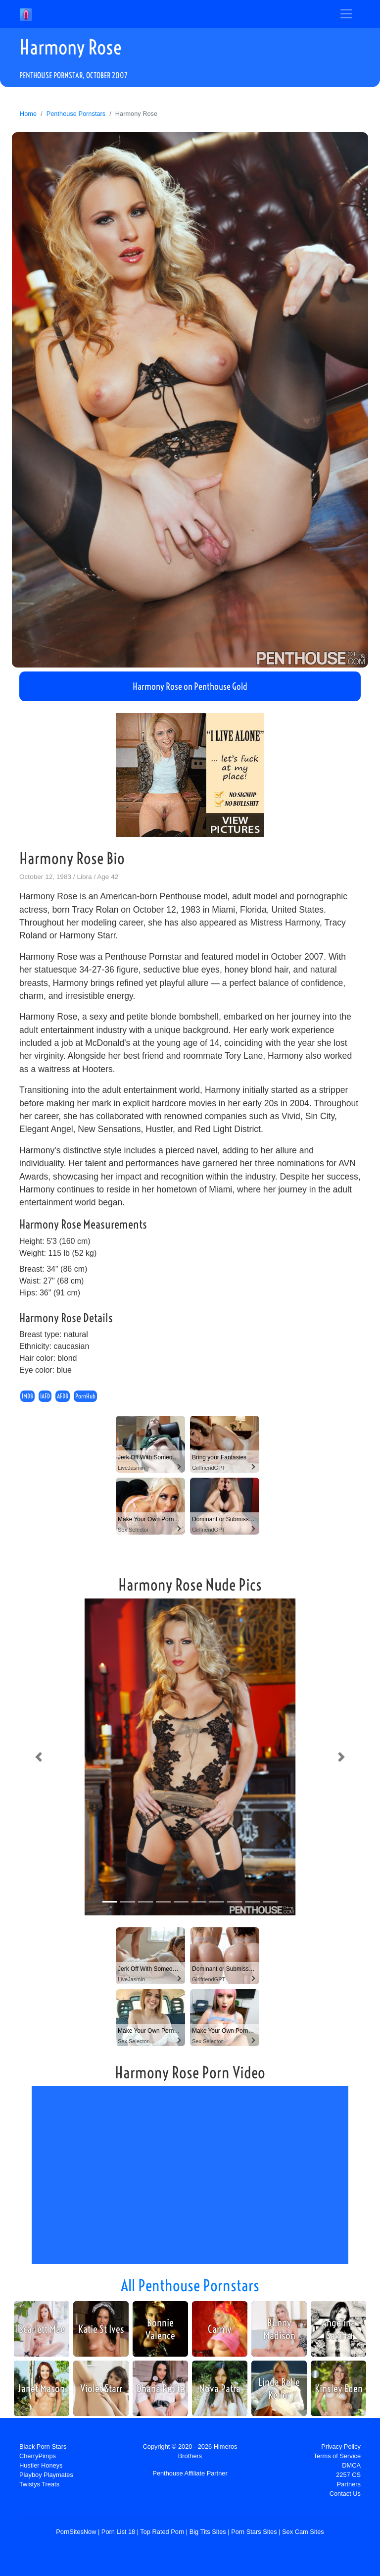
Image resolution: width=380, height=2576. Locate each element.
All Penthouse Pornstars (190, 2285)
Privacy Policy (341, 2446)
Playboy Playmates (46, 2474)
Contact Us (345, 2493)
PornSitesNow (76, 2531)
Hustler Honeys (40, 2465)
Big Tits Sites (208, 2531)
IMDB (27, 1396)
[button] (38, 1756)
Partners (349, 2484)
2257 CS (348, 2474)
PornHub (85, 1396)
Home (28, 113)
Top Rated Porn (162, 2531)
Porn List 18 (118, 2531)
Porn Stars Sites (254, 2531)
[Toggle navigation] (346, 14)
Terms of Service (337, 2456)
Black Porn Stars (42, 2446)
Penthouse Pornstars (76, 113)
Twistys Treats (39, 2484)
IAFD (45, 1396)
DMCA (351, 2465)
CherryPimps (37, 2456)
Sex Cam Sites (303, 2531)
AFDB (62, 1396)
